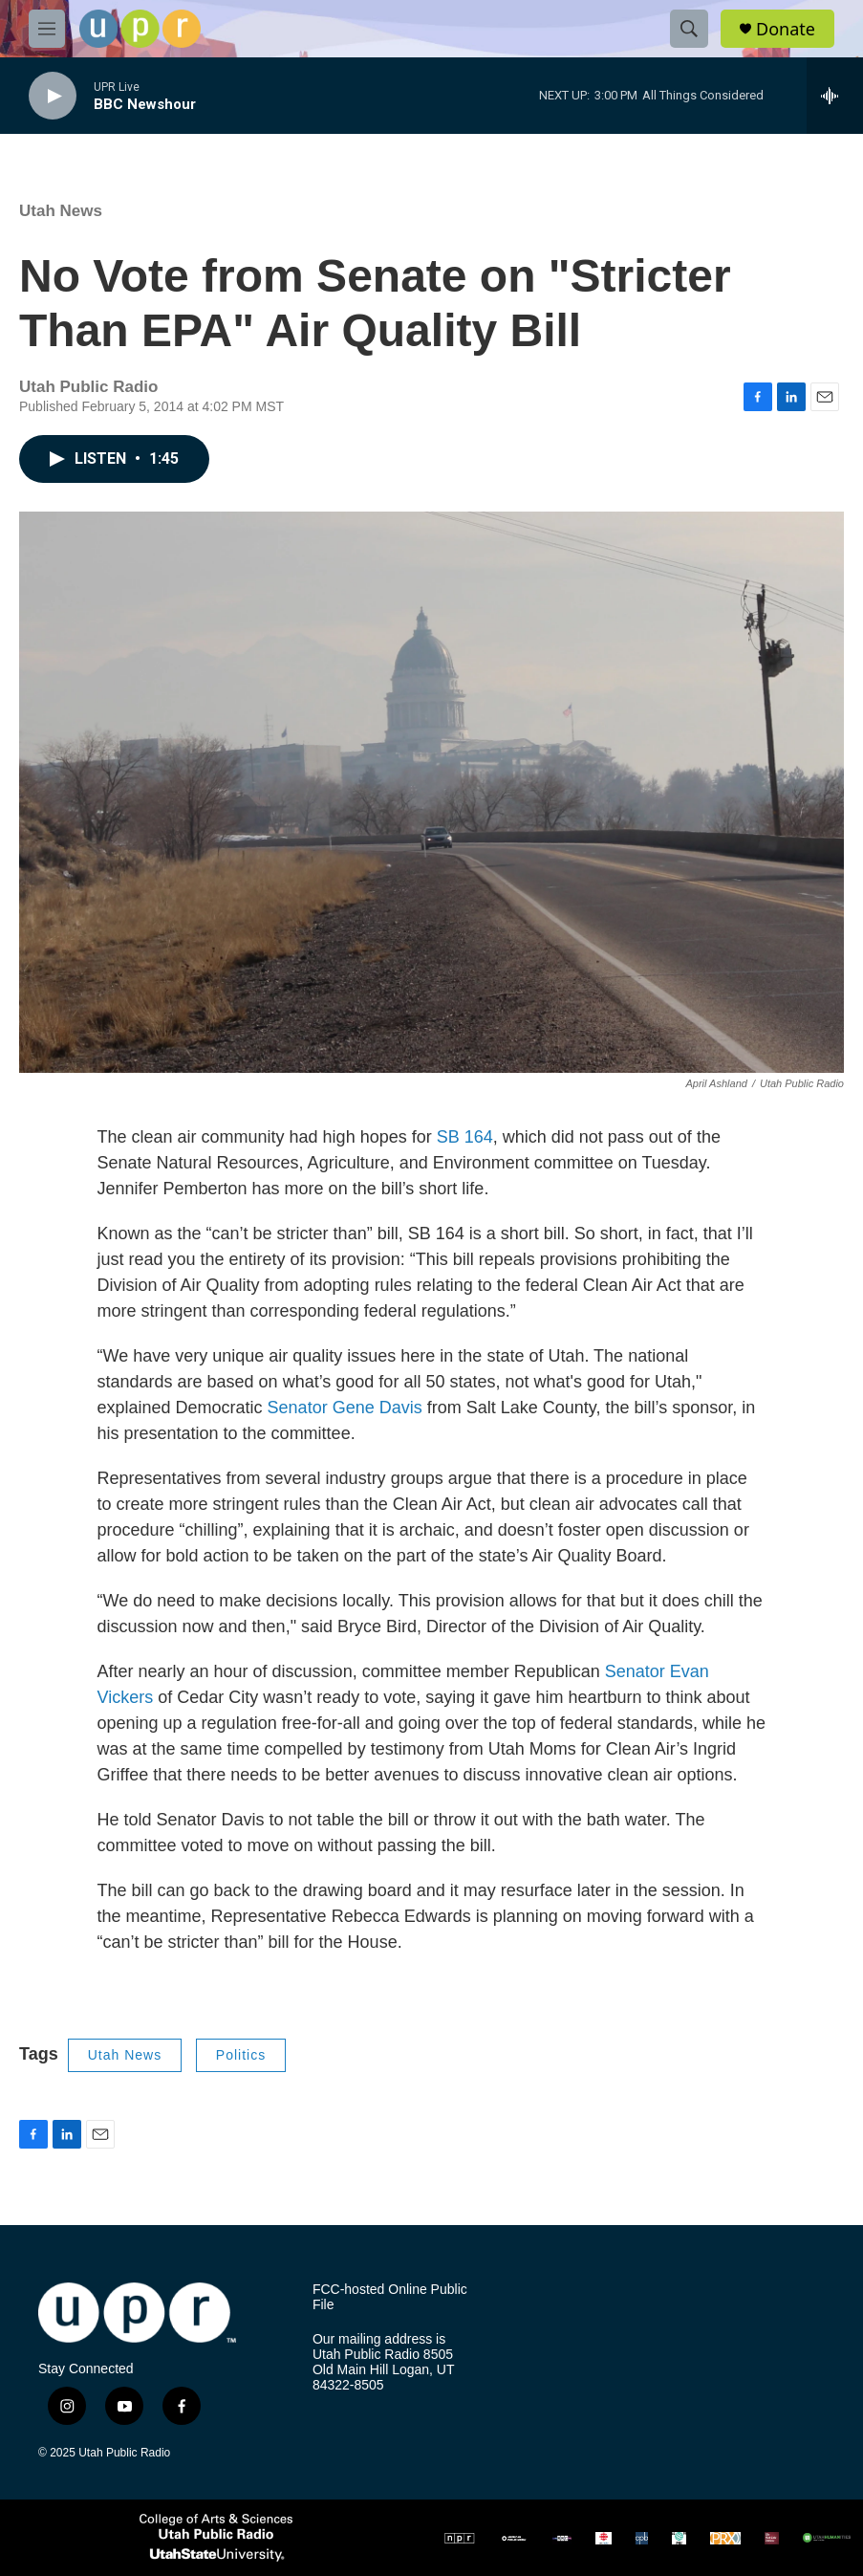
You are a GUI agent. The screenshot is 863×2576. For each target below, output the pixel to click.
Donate (785, 29)
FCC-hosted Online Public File (390, 2297)
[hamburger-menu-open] (47, 29)
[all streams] (835, 95)
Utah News (60, 211)
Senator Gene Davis (345, 1407)
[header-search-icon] (689, 29)
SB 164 (465, 1136)
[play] (52, 96)
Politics (241, 2055)
